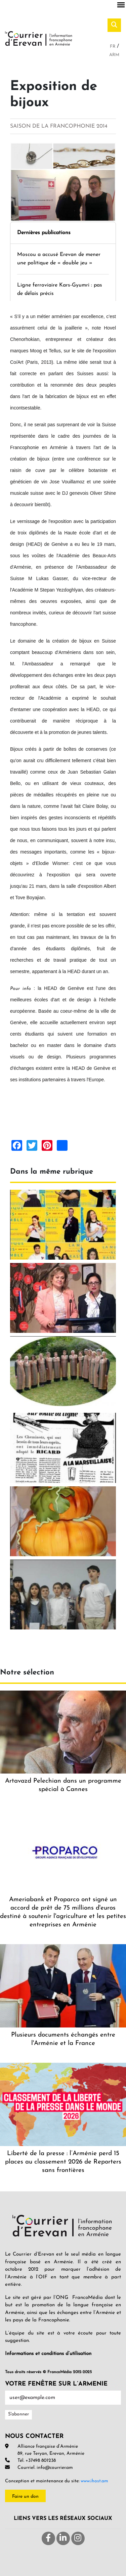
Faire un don (25, 2496)
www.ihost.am (94, 2481)
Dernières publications (44, 232)
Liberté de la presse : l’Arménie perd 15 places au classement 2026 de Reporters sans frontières (63, 2162)
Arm (114, 55)
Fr (113, 46)
